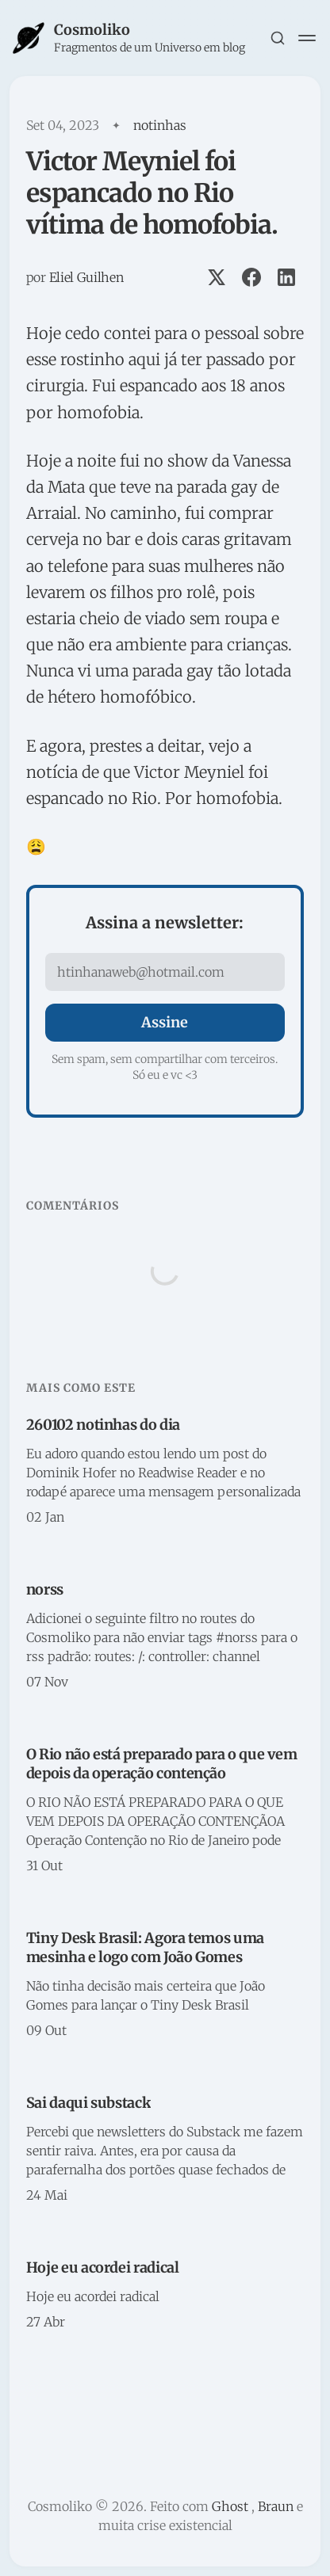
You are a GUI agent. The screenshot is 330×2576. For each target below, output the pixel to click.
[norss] (165, 1636)
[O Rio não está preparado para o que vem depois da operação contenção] (165, 1811)
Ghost (230, 2506)
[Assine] (165, 1023)
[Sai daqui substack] (165, 2149)
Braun (276, 2506)
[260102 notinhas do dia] (165, 1471)
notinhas (159, 125)
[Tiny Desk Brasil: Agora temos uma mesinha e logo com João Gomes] (165, 1985)
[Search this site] (278, 38)
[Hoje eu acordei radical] (165, 2295)
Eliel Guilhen (86, 277)
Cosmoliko (92, 30)
